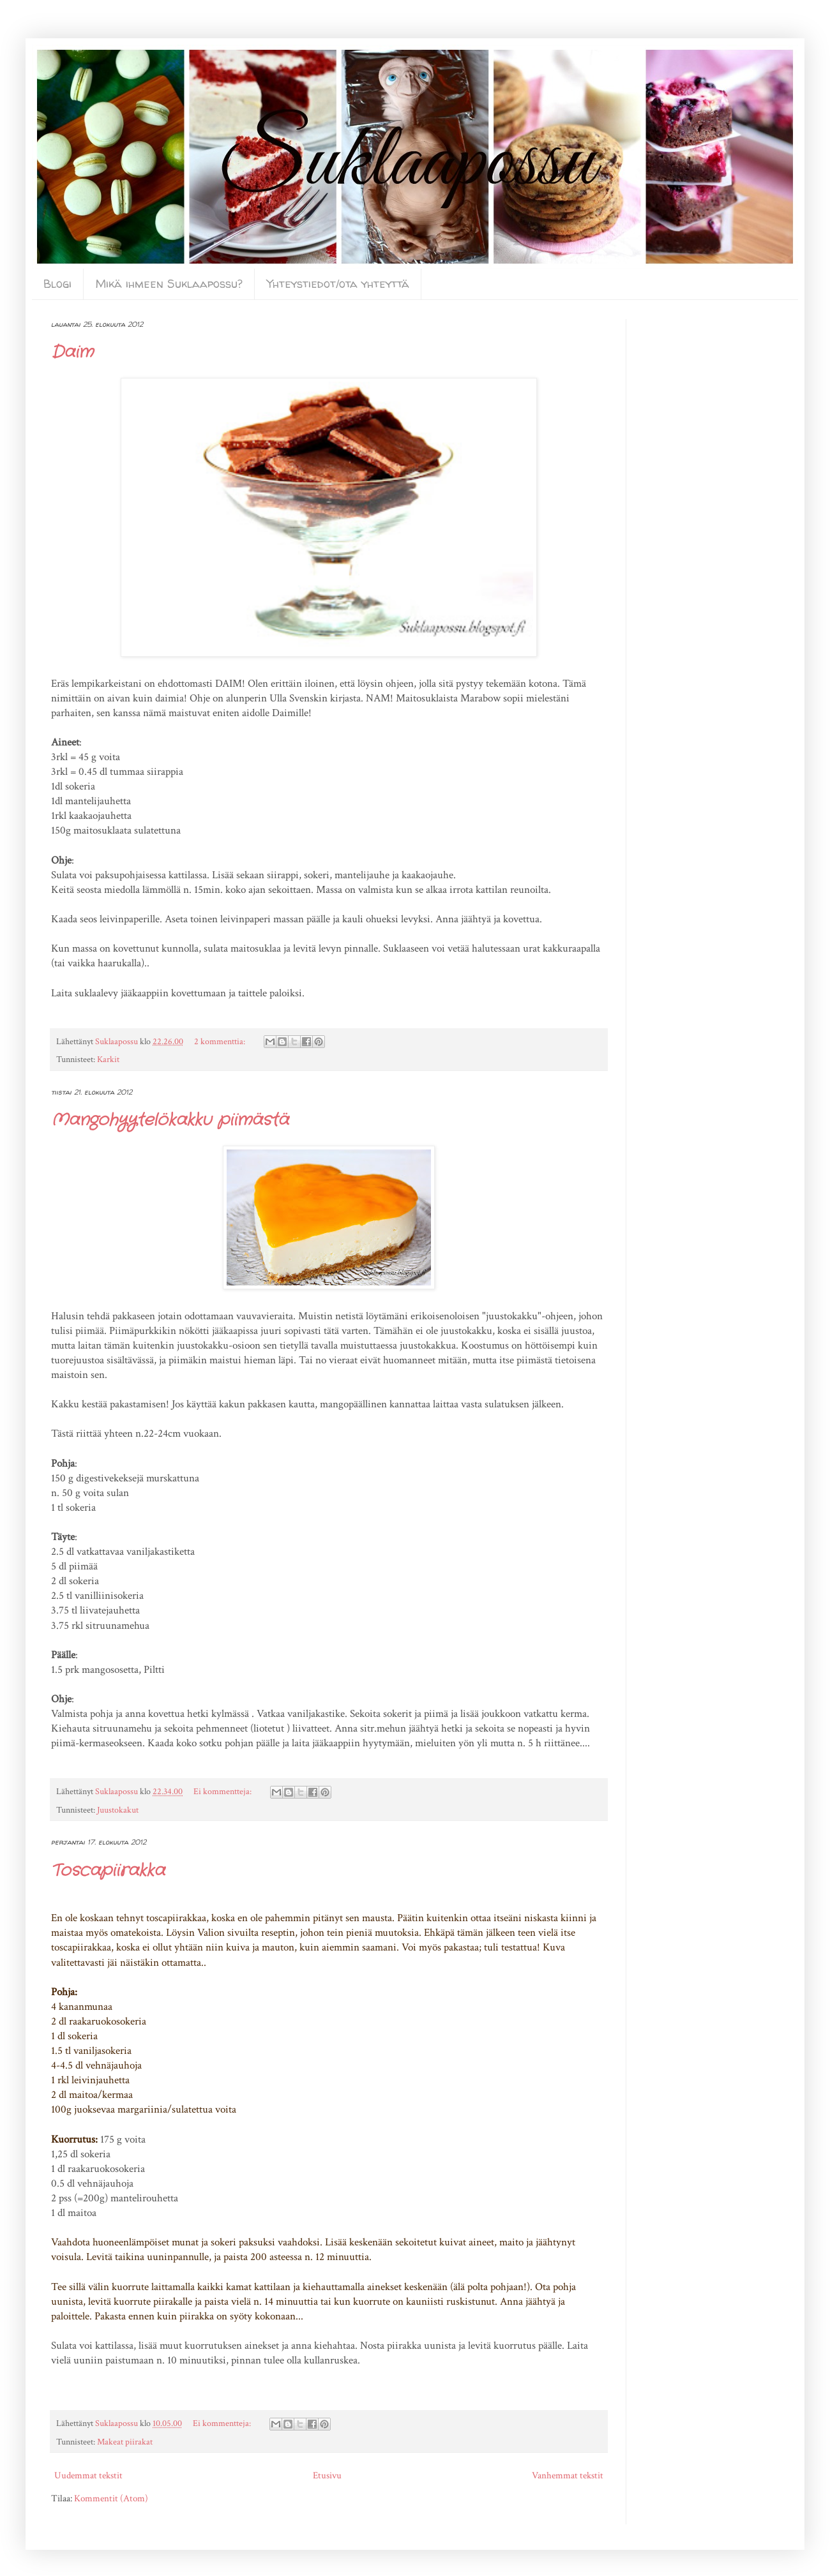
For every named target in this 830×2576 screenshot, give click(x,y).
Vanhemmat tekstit (567, 2475)
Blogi (57, 284)
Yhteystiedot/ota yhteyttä (338, 284)
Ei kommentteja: (223, 1791)
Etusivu (327, 2475)
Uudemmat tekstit (88, 2475)
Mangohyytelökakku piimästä (170, 1120)
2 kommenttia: (220, 1041)
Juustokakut (118, 1810)
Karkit (108, 1059)
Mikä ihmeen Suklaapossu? (169, 284)
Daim (72, 352)
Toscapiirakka (108, 1871)
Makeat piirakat (125, 2442)
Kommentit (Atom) (111, 2498)
